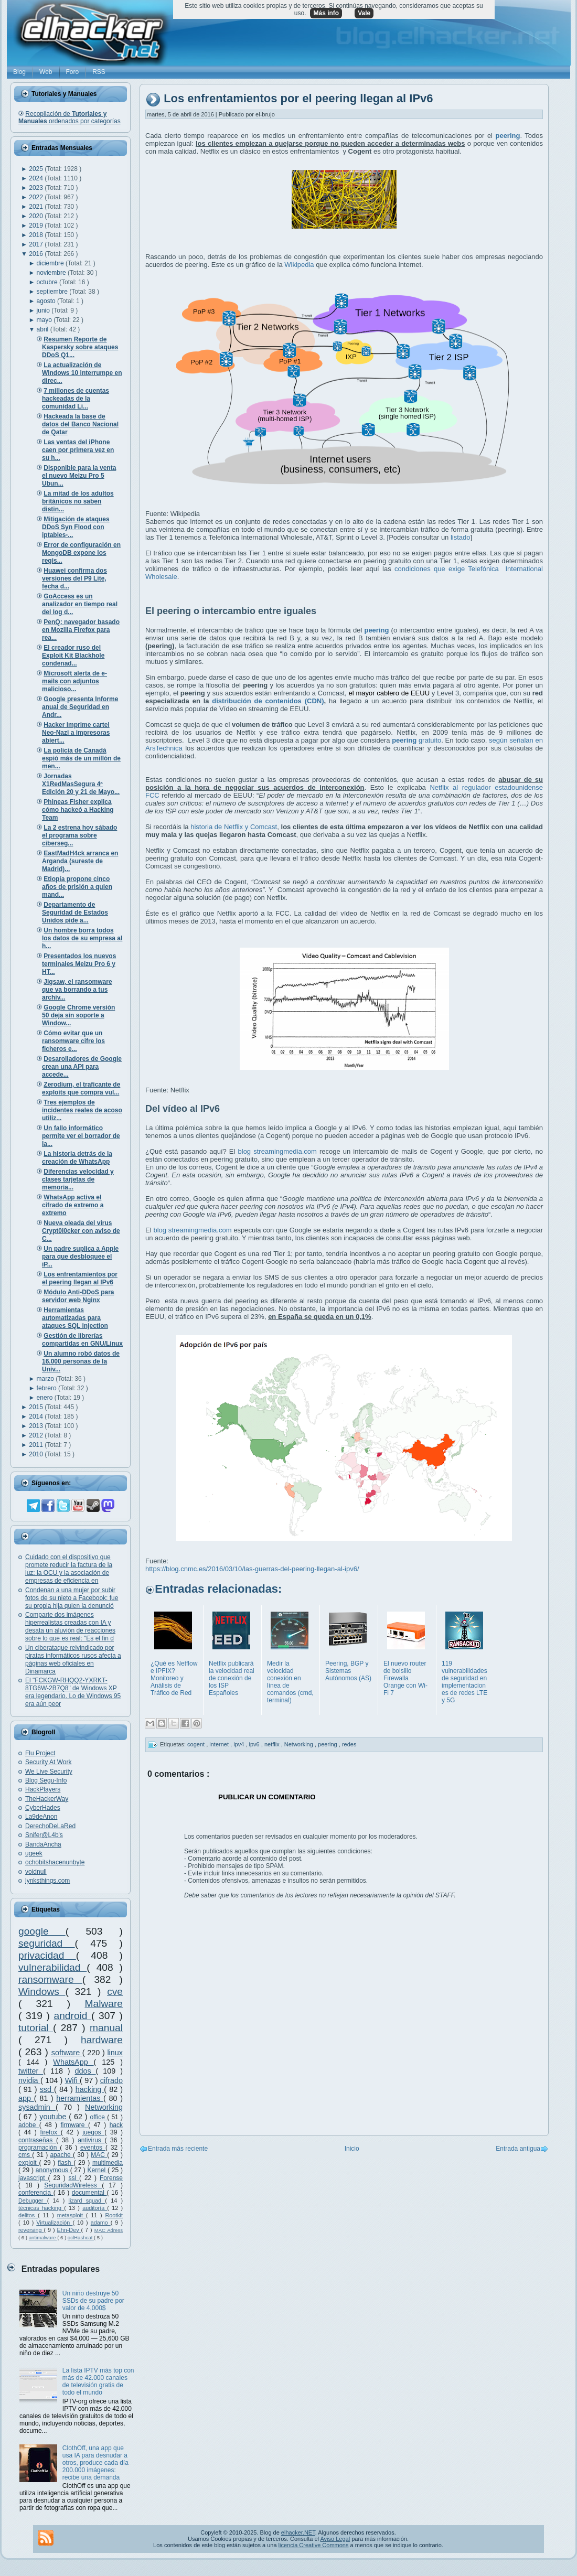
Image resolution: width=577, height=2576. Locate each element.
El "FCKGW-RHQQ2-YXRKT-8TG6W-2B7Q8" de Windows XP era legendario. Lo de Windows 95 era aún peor (73, 1692)
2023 (37, 187)
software (66, 2052)
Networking (104, 2107)
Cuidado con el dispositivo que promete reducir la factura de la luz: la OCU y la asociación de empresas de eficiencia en (68, 1568)
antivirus (91, 2140)
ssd (47, 2089)
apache (61, 2155)
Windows (41, 1991)
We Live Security (48, 1771)
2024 (37, 178)
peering (328, 1744)
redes (349, 1744)
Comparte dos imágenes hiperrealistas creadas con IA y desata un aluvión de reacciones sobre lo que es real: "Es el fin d (70, 1626)
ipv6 (255, 1744)
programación (39, 2147)
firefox (50, 2132)
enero (46, 1397)
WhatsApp (73, 2062)
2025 (37, 169)
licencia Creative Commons (314, 2545)
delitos (28, 2215)
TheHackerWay (46, 1798)
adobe (28, 2125)
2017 (37, 244)
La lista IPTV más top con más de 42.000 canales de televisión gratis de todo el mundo (98, 2381)
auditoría (94, 2208)
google (42, 1931)
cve (115, 1991)
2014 (37, 1416)
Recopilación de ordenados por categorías (69, 117)
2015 (37, 1407)
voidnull (36, 1871)
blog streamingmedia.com (277, 1151)
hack (116, 2125)
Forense (111, 2178)
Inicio (352, 2148)
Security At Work (48, 1762)
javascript (33, 2178)
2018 (37, 235)
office (99, 2117)
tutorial (35, 2027)
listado (461, 537)
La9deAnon (41, 1816)
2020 (37, 216)
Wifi (72, 2080)
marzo (46, 1378)
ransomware (50, 1979)
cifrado (111, 2080)
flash (65, 2162)
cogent (196, 1744)
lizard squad (87, 2200)
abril (43, 329)
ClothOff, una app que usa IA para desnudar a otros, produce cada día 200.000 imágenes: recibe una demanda (95, 2462)
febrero (47, 1388)
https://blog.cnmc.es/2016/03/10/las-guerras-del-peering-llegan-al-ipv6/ (252, 1569)
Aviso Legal (335, 2539)
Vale (364, 13)
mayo (45, 320)
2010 (37, 1454)
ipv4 (239, 1744)
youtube (54, 2116)
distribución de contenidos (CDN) (268, 701)
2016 (37, 253)
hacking (90, 2089)
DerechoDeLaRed (50, 1826)
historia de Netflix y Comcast (233, 827)
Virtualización (54, 2222)
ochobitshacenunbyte (54, 1862)
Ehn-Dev (69, 2230)
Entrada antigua (518, 2148)
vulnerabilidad (52, 1967)
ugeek (33, 1853)
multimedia (107, 2162)
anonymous (53, 2170)
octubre (48, 282)
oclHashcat (81, 2237)
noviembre (52, 272)
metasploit (71, 2215)
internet (219, 1744)
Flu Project (40, 1753)
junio (44, 310)
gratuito (416, 740)
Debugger (32, 2200)
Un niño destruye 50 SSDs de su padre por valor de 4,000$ (93, 2301)
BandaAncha (43, 1844)
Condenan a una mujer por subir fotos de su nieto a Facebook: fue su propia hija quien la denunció (71, 1597)
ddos (85, 2071)
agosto (47, 301)
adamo (101, 2222)
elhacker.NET (298, 2532)
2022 (37, 197)
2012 (37, 1435)
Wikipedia (299, 265)
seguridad (46, 1943)
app (26, 2098)
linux (115, 2052)
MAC (99, 2155)
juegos (93, 2132)
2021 (37, 206)
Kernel (98, 2170)
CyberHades (42, 1807)
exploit (28, 2162)
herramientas (79, 2098)
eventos (92, 2147)
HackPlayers (42, 1789)
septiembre (53, 291)
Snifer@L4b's (44, 1835)
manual (106, 2027)
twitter (30, 2071)
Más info (326, 13)
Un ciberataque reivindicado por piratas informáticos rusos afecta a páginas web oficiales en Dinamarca (73, 1659)
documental (89, 2192)
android (72, 2015)
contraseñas (37, 2140)
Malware (103, 2003)
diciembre (51, 263)
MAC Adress (108, 2230)
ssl (74, 2178)
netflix (272, 1744)
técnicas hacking (41, 2208)
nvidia (29, 2080)
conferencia (36, 2192)
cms (25, 2155)
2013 (37, 1426)
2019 (37, 225)
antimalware (43, 2237)
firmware (74, 2125)
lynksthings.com (47, 1880)
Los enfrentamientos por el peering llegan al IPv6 (298, 98)
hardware (102, 2039)
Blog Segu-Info (46, 1780)
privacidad (47, 1955)
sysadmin (37, 2107)
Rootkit (114, 2215)
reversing (31, 2230)
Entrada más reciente (178, 2148)
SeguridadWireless (73, 2185)
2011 (37, 1444)
